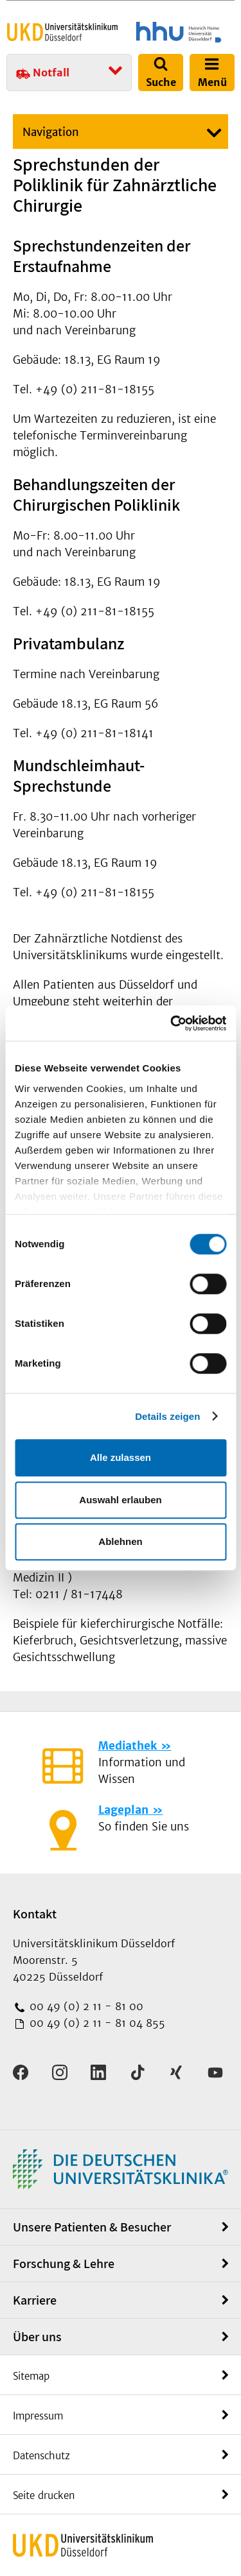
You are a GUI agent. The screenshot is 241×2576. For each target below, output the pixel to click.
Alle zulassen (120, 1457)
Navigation (50, 132)
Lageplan (123, 1810)
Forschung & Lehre (63, 2263)
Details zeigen (167, 1416)
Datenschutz (41, 2456)
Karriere (35, 2300)
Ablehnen (120, 1541)
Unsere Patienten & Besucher (92, 2227)
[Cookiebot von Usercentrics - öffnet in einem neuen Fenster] (171, 1023)
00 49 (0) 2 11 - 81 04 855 (95, 2023)
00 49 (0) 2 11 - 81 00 (84, 2006)
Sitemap (31, 2376)
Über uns (37, 2336)
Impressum (38, 2416)
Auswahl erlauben (120, 1499)
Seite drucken (44, 2495)
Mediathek (127, 1746)
